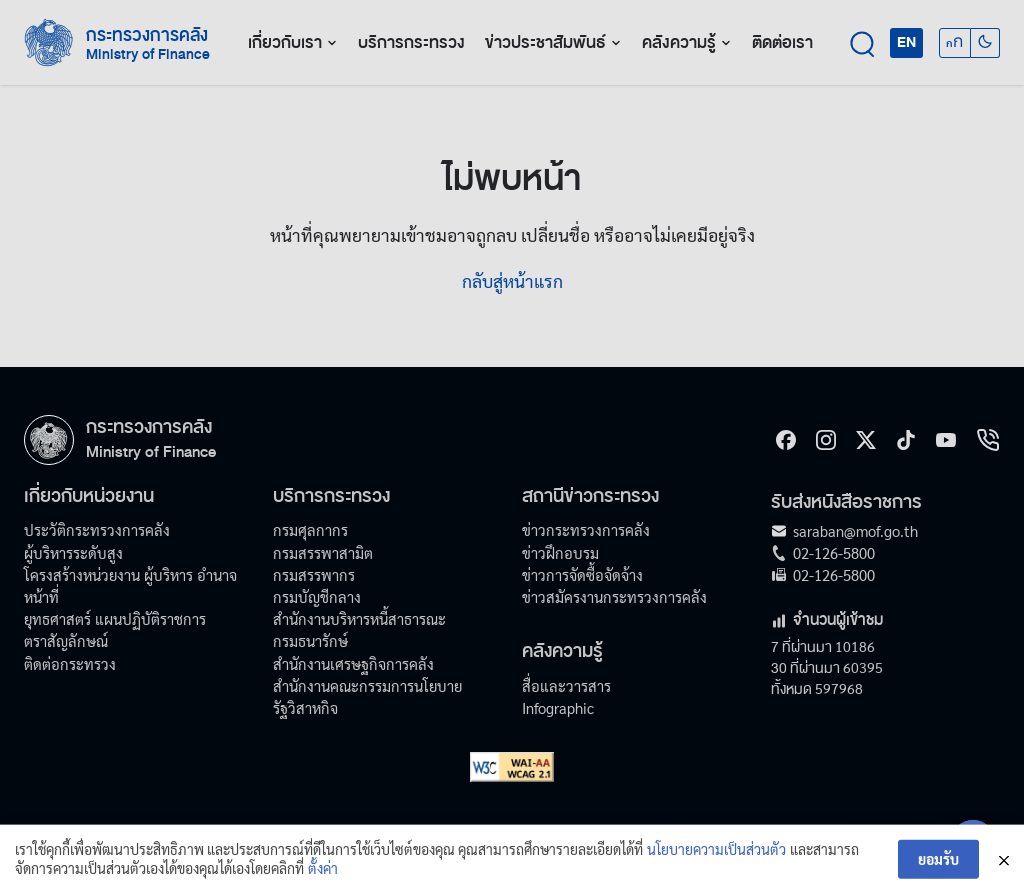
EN (906, 42)
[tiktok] (906, 440)
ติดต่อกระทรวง (70, 663)
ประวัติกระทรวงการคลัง (97, 529)
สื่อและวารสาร (566, 685)
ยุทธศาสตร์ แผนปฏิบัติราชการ (115, 618)
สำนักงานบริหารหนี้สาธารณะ (359, 618)
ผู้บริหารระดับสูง (73, 552)
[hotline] (988, 440)
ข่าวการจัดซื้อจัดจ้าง (582, 574)
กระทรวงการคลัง (147, 35)
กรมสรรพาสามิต (323, 552)
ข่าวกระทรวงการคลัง (586, 529)
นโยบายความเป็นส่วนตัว (716, 859)
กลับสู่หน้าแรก (512, 280)
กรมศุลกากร (310, 529)
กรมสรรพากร (314, 574)
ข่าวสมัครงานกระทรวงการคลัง (614, 596)
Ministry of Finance (151, 452)
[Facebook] (786, 440)
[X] (866, 440)
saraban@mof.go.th (855, 530)
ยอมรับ (938, 869)
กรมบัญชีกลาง (317, 596)
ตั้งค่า (323, 878)
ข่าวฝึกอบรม (560, 552)
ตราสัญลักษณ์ (66, 640)
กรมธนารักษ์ (310, 640)
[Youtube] (946, 440)
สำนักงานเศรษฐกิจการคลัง (353, 663)
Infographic (558, 707)
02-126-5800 (834, 552)
